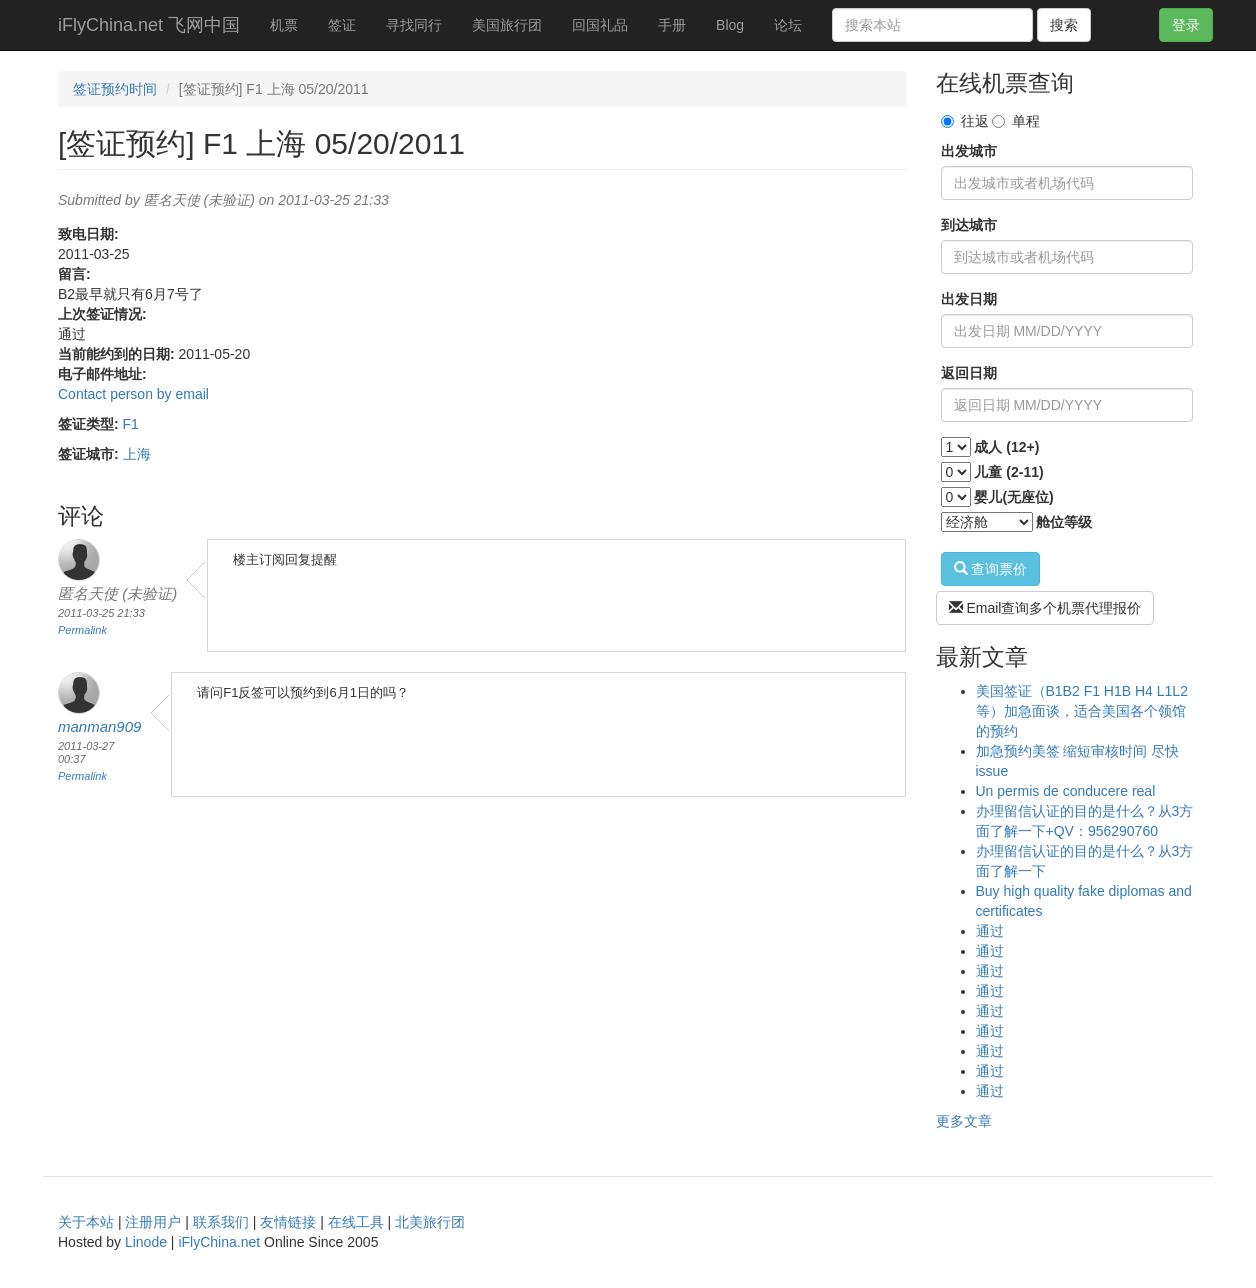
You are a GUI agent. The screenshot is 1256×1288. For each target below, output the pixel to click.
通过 (990, 931)
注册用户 (153, 1222)
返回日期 (969, 373)
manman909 (99, 726)
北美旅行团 (430, 1222)
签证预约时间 (115, 89)
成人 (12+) (1006, 447)
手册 (672, 25)
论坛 (788, 25)
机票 (284, 25)
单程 (1016, 121)
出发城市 (969, 151)
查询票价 (991, 569)
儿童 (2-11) (1008, 472)
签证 (342, 25)
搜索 (1064, 25)
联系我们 (221, 1222)
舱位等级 (1064, 522)
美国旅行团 (507, 25)
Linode (146, 1242)
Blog (730, 25)
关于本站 (86, 1222)
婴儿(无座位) (1013, 497)
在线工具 (356, 1222)
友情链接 (288, 1222)
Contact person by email (133, 394)
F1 (131, 424)
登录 (1186, 25)
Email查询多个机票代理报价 (1045, 608)
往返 (965, 121)
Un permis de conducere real (1066, 791)
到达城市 (969, 225)
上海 (137, 454)
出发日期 (969, 299)
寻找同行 (414, 25)
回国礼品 (600, 25)
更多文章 (964, 1121)
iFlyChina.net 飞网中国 (149, 25)
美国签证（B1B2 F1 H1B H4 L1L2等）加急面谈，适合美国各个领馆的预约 (1082, 711)
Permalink (82, 630)
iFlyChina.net (219, 1242)
